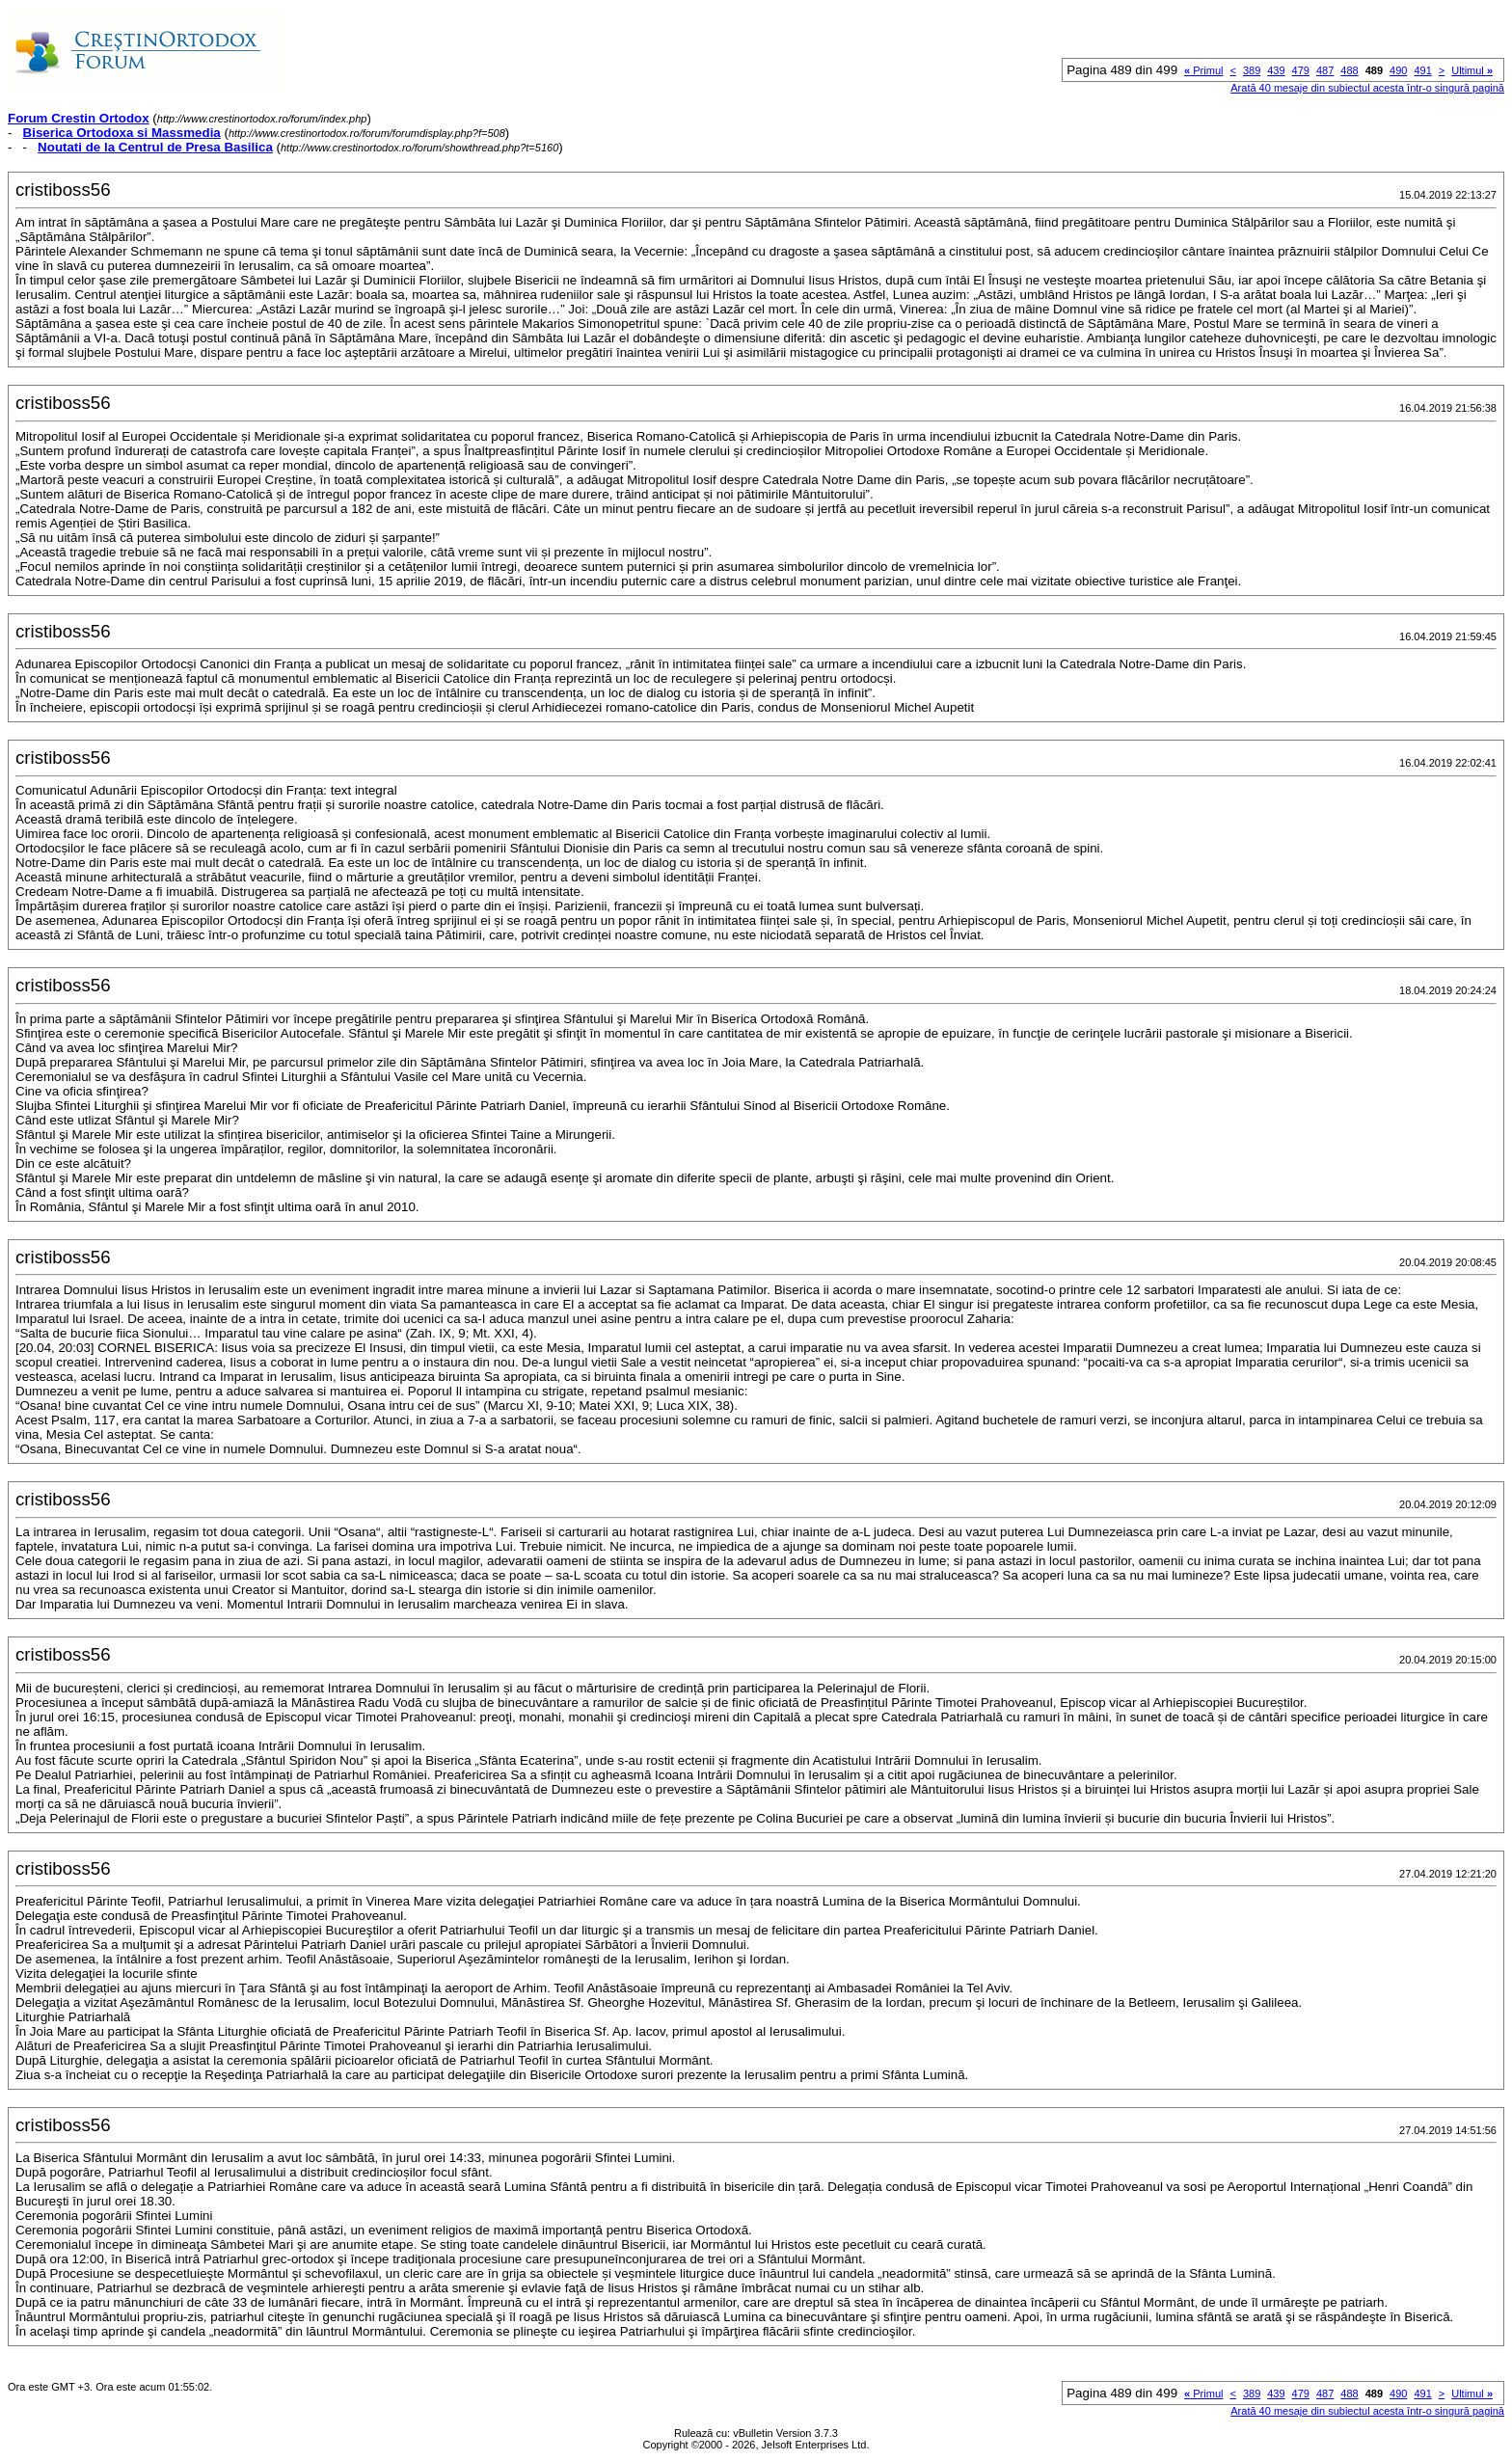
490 (1398, 70)
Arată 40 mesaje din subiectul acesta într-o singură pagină (1367, 88)
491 (1422, 70)
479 (1301, 70)
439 (1275, 70)
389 (1251, 70)
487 (1325, 70)
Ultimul (1472, 70)
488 (1349, 70)
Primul (1203, 70)
